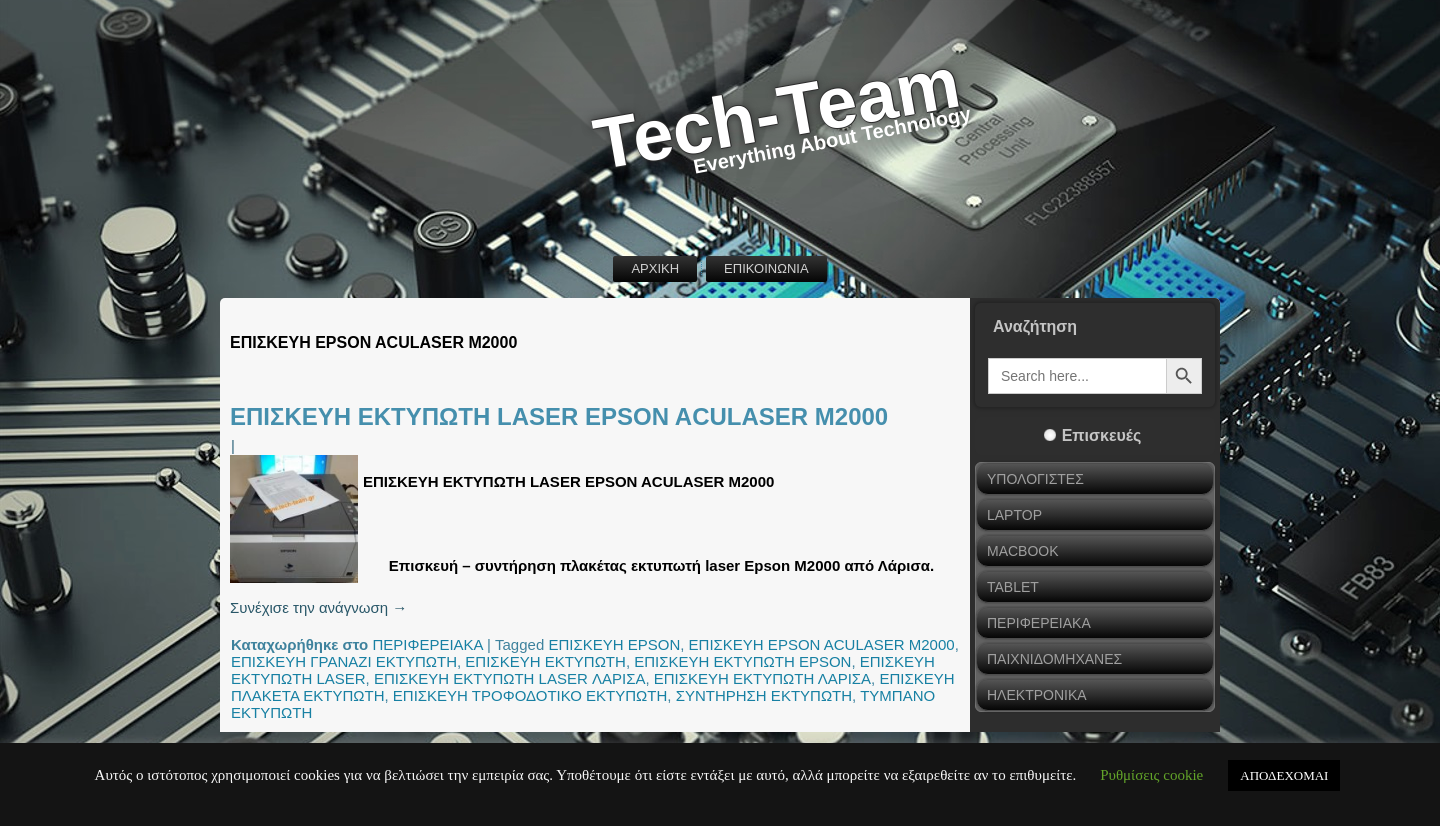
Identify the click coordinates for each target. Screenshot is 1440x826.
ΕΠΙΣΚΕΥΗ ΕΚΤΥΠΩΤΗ (545, 661)
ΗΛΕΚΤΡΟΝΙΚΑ (1037, 695)
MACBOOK (1023, 551)
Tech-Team (777, 113)
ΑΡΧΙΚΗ (655, 268)
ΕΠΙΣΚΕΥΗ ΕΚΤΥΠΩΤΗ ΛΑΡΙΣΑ (762, 678)
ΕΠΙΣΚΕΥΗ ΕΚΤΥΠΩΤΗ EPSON (742, 661)
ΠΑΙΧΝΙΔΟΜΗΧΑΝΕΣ (1054, 659)
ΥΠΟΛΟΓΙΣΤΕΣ (1035, 479)
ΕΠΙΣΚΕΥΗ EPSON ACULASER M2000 (822, 644)
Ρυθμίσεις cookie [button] (1151, 775)
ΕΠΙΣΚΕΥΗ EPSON (614, 644)
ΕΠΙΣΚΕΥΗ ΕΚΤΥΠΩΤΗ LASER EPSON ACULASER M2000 (559, 416)
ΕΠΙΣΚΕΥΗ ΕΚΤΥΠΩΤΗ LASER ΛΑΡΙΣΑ (510, 678)
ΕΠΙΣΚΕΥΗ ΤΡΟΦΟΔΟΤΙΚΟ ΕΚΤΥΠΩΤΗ (530, 695)
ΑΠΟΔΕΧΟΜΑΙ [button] (1284, 775)
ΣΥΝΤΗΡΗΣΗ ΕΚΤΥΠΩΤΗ (764, 695)
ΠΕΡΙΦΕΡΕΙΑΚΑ (427, 644)
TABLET (1013, 587)
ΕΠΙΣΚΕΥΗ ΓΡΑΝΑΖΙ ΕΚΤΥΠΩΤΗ (344, 661)
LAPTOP (1014, 515)
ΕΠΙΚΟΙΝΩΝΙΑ (766, 268)
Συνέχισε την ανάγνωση (318, 607)
